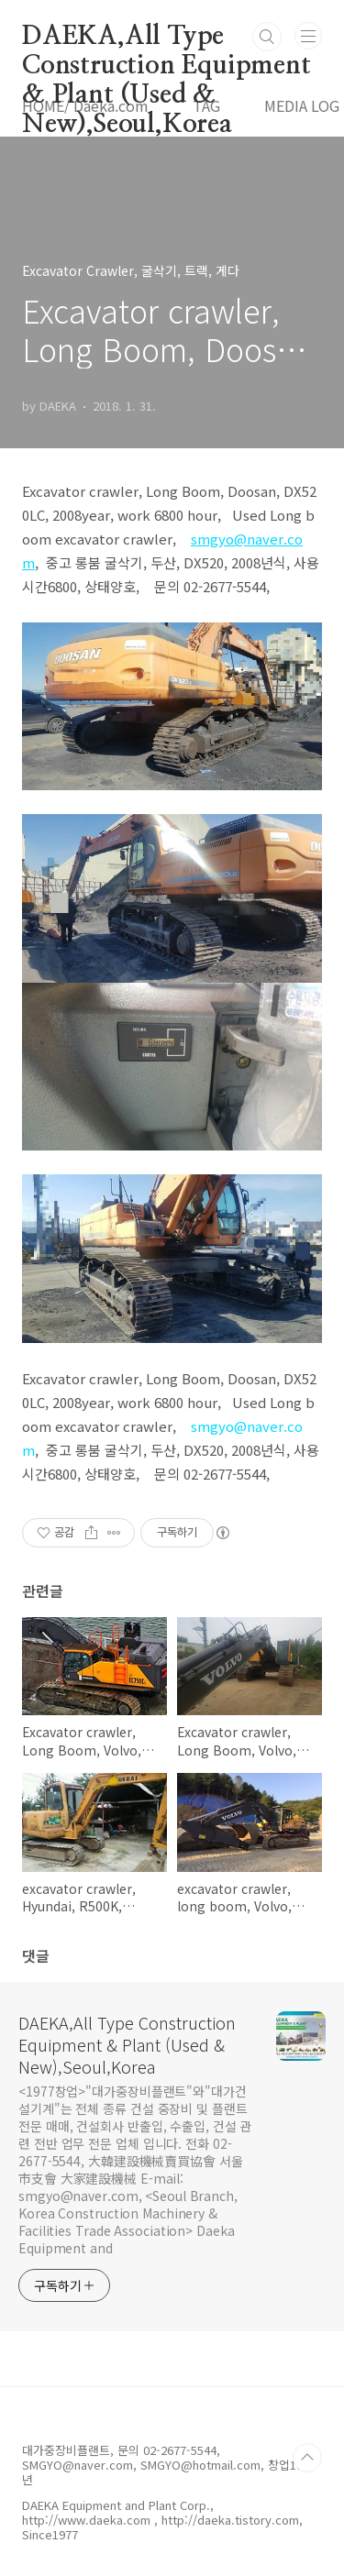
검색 (267, 36)
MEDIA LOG (301, 105)
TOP (307, 2457)
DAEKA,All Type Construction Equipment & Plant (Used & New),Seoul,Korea (166, 37)
